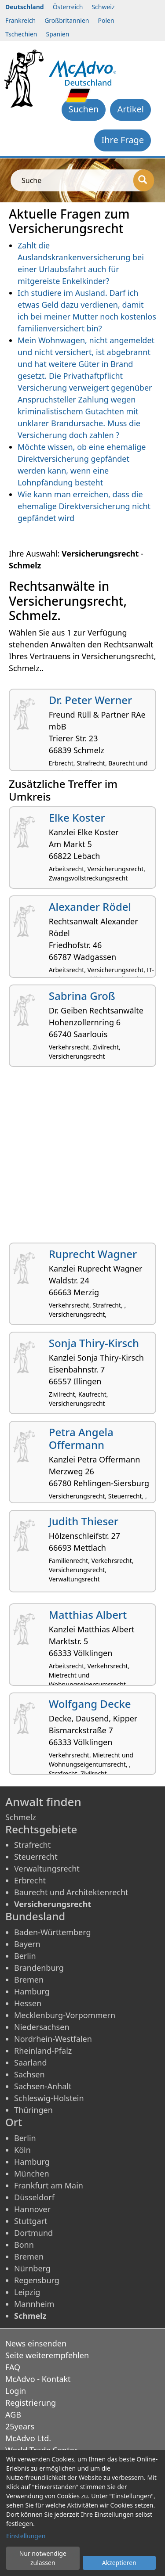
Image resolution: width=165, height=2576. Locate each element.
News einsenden (35, 2343)
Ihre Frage (122, 140)
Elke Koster (77, 817)
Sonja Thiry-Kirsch (94, 1343)
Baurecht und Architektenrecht (71, 1892)
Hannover (32, 2209)
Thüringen (33, 2110)
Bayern (27, 1944)
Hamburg (32, 1991)
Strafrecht (32, 1844)
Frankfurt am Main (48, 2185)
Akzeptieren (119, 2562)
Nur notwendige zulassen (42, 2558)
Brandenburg (39, 1967)
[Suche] (143, 180)
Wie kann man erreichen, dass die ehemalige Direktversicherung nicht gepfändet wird (84, 506)
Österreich (68, 7)
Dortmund (33, 2233)
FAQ (12, 2367)
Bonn (24, 2244)
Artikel (130, 109)
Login (15, 2391)
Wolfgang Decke (90, 1703)
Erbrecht (30, 1880)
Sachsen (29, 2074)
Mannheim (34, 2304)
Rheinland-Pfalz (43, 2050)
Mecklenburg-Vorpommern (64, 2015)
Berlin (25, 1956)
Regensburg (36, 2280)
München (31, 2173)
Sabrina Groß (82, 995)
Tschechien (21, 34)
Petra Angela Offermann (81, 1438)
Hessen (27, 2003)
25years (19, 2426)
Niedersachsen (42, 2027)
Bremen (29, 1979)
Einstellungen (25, 2536)
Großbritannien (66, 20)
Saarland (30, 2062)
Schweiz (103, 7)
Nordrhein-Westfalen (53, 2038)
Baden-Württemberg (52, 1932)
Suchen (84, 109)
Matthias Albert (88, 1614)
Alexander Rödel (90, 906)
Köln (22, 2150)
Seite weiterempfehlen (47, 2355)
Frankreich (20, 20)
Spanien (57, 34)
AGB (13, 2414)
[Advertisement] (82, 1158)
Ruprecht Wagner (93, 1254)
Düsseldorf (34, 2197)
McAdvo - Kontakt (38, 2379)
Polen (106, 20)
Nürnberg (32, 2268)
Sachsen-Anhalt (42, 2086)
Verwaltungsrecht (47, 1868)
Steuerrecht (36, 1856)
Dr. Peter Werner (90, 700)
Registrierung (30, 2402)
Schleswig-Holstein (49, 2098)
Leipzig (27, 2292)
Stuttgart (31, 2221)
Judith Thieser (83, 1521)
